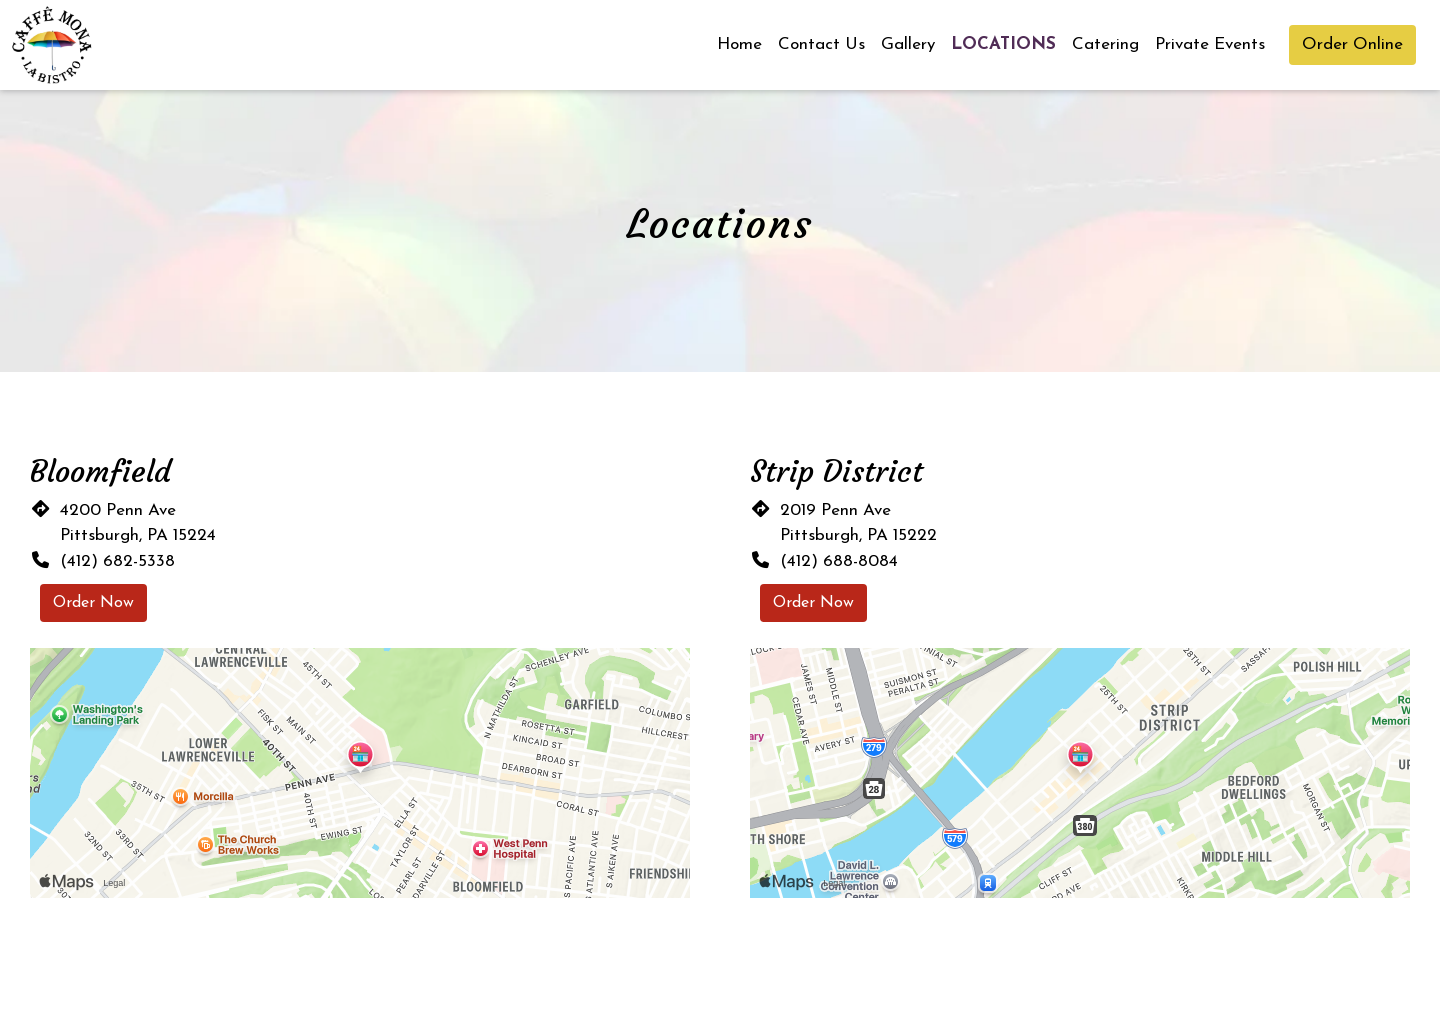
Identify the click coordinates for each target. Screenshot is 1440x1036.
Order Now (93, 603)
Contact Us (821, 44)
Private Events (1210, 44)
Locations (1003, 44)
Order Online (1352, 44)
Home (739, 44)
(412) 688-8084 (839, 561)
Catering (1105, 44)
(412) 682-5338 (117, 561)
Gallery (908, 44)
